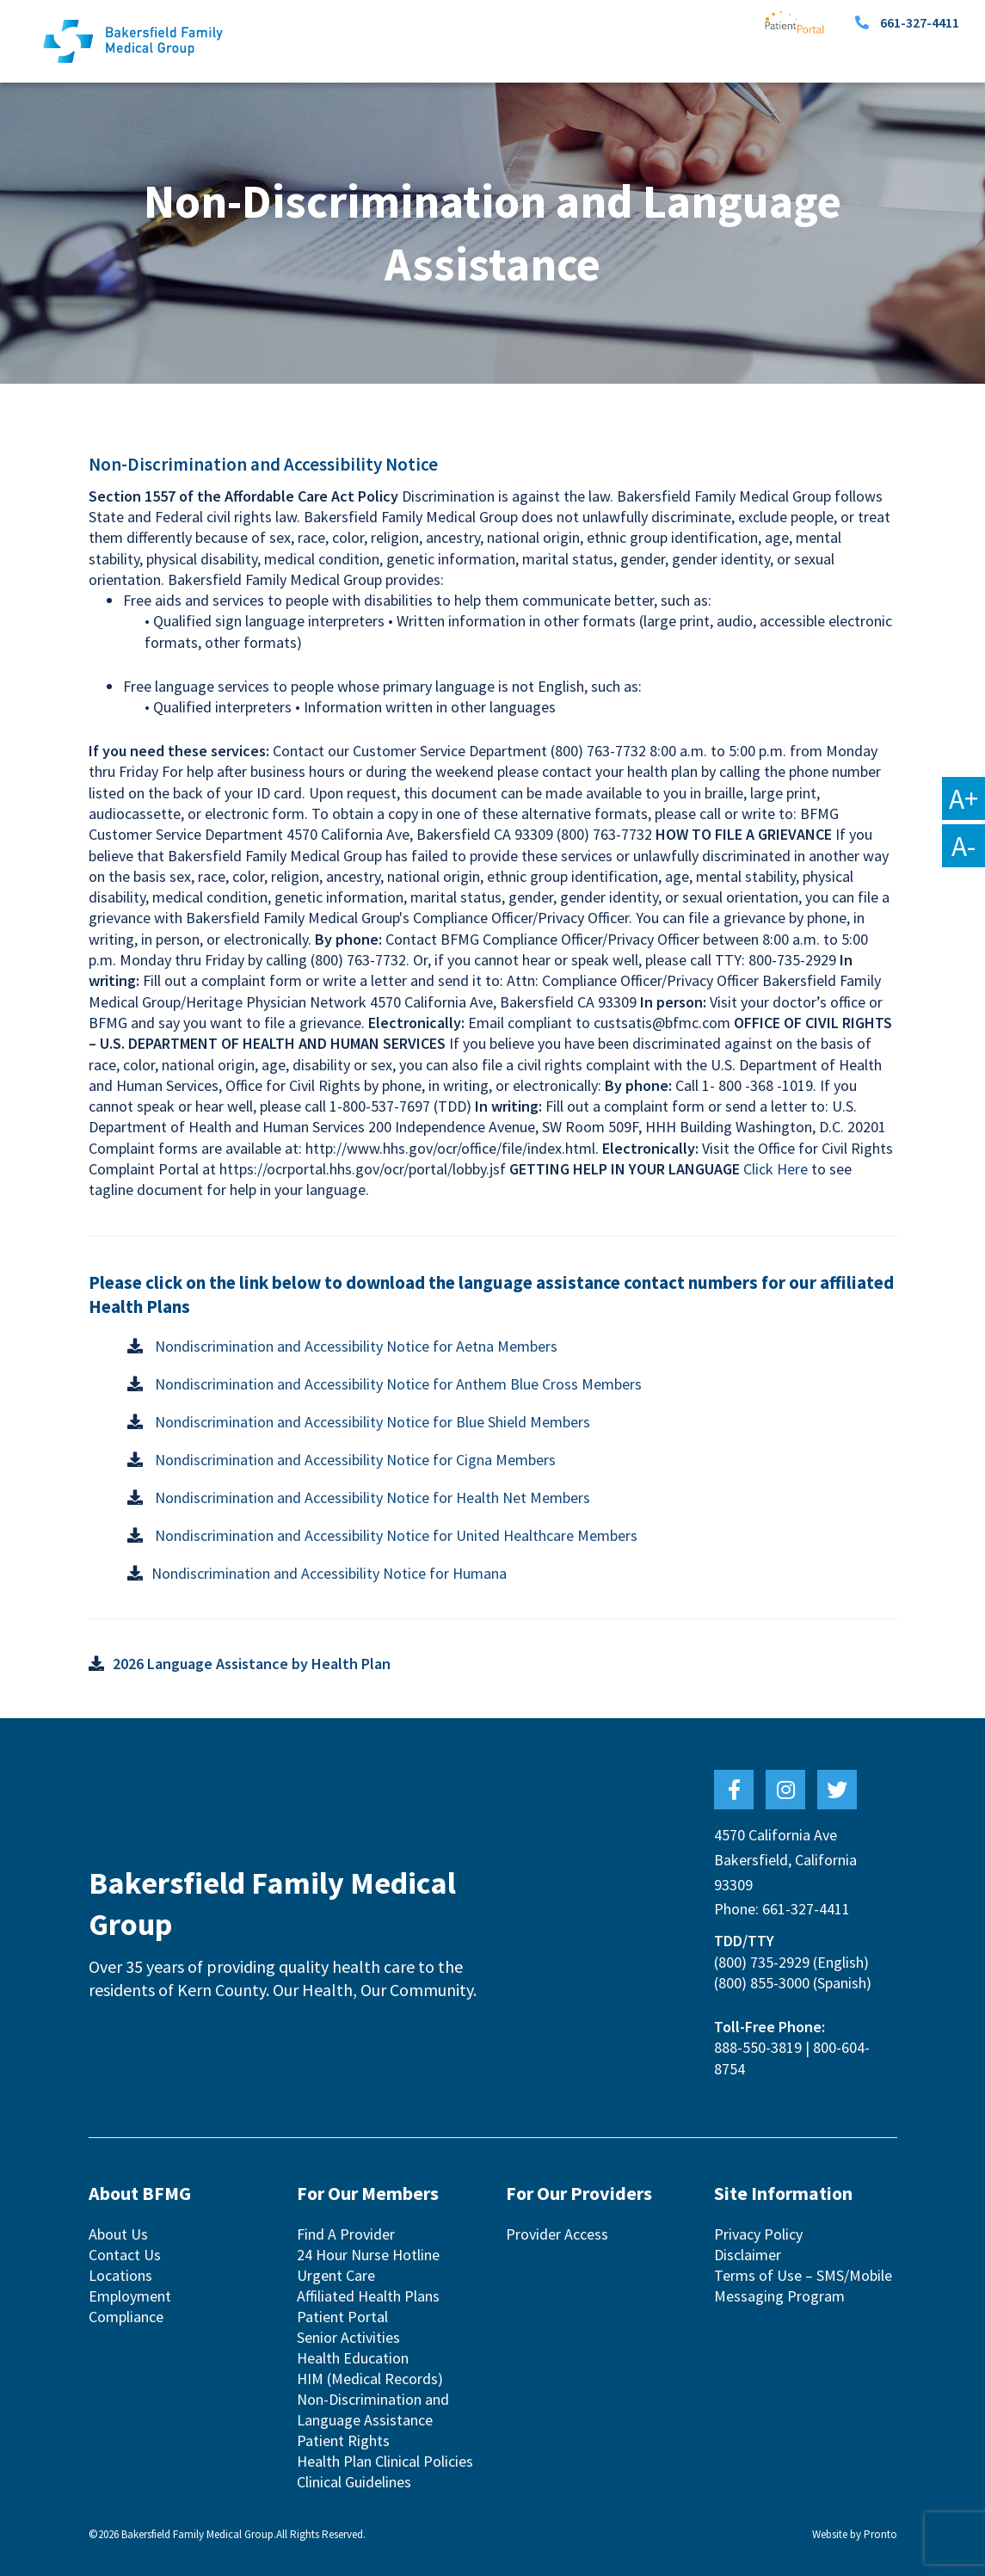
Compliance (126, 2316)
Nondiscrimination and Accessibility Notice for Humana (329, 1573)
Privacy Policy (758, 2234)
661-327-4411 (919, 22)
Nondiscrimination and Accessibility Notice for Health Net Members (370, 1497)
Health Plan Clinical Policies (385, 2461)
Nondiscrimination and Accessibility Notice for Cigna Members (353, 1460)
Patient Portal (342, 2316)
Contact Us (125, 2255)
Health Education (353, 2358)
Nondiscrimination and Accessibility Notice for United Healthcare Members (394, 1535)
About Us (118, 2234)
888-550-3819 (758, 2047)
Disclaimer (747, 2255)
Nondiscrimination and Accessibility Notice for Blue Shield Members (370, 1422)
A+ (963, 798)
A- (963, 846)
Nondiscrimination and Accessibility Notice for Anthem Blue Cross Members (396, 1384)
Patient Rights (343, 2440)
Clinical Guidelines (354, 2482)
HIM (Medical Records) (370, 2378)
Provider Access (557, 2234)
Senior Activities (348, 2337)
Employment (130, 2296)
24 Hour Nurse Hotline (368, 2255)
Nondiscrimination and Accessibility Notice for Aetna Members (354, 1346)
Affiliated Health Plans (368, 2296)
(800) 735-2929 (762, 1962)
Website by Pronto (854, 2534)
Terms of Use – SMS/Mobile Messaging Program (803, 2285)
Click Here (775, 1169)
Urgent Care (336, 2275)
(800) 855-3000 (762, 1983)
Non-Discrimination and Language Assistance (373, 2409)
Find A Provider (346, 2234)
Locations (120, 2275)
